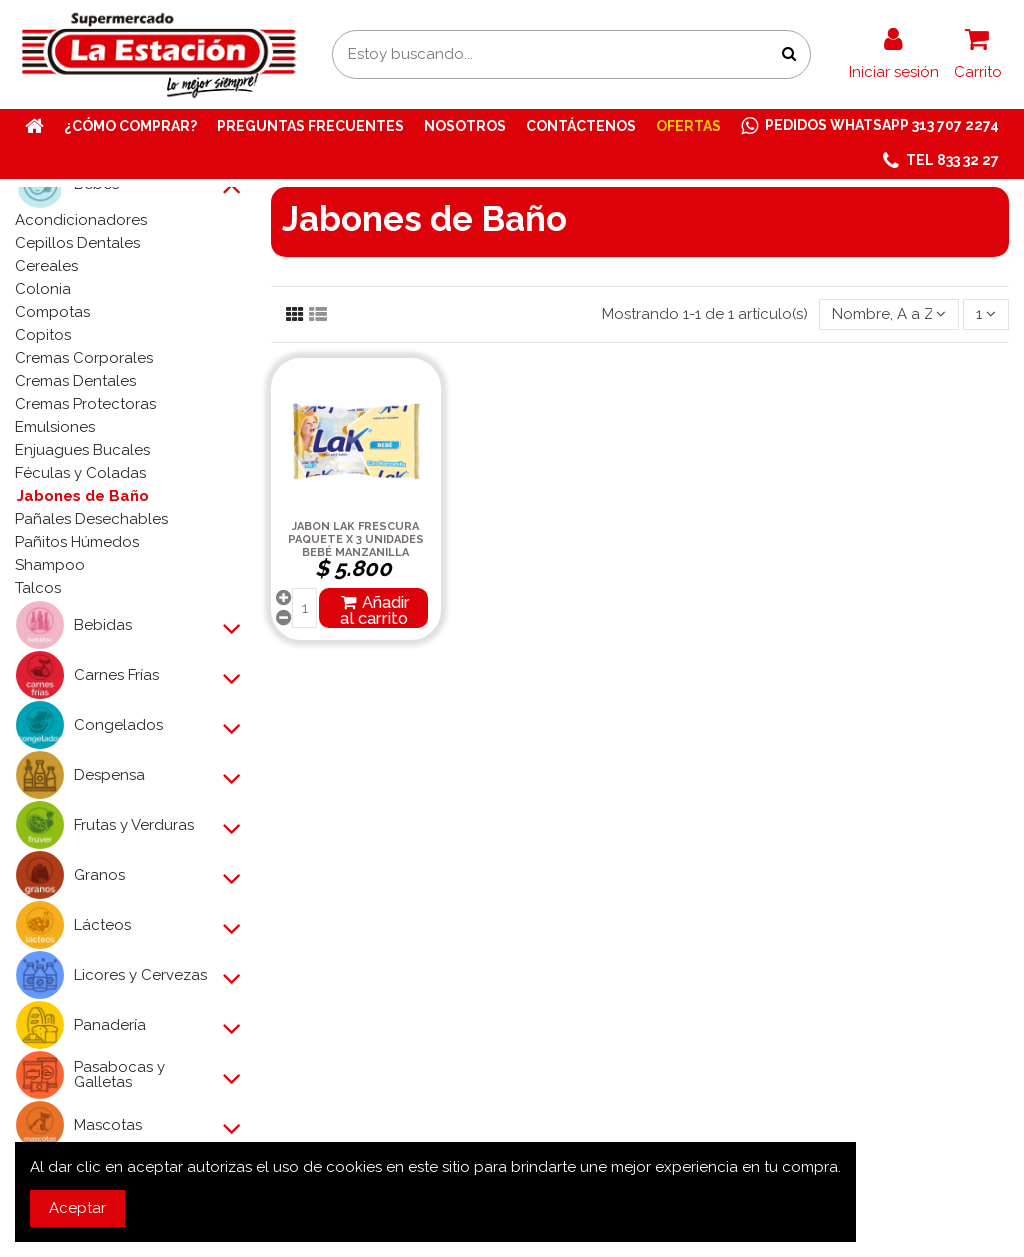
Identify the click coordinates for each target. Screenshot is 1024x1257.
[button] (941, 161)
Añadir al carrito (374, 610)
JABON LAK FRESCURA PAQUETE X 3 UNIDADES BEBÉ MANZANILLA (356, 539)
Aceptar (77, 1208)
